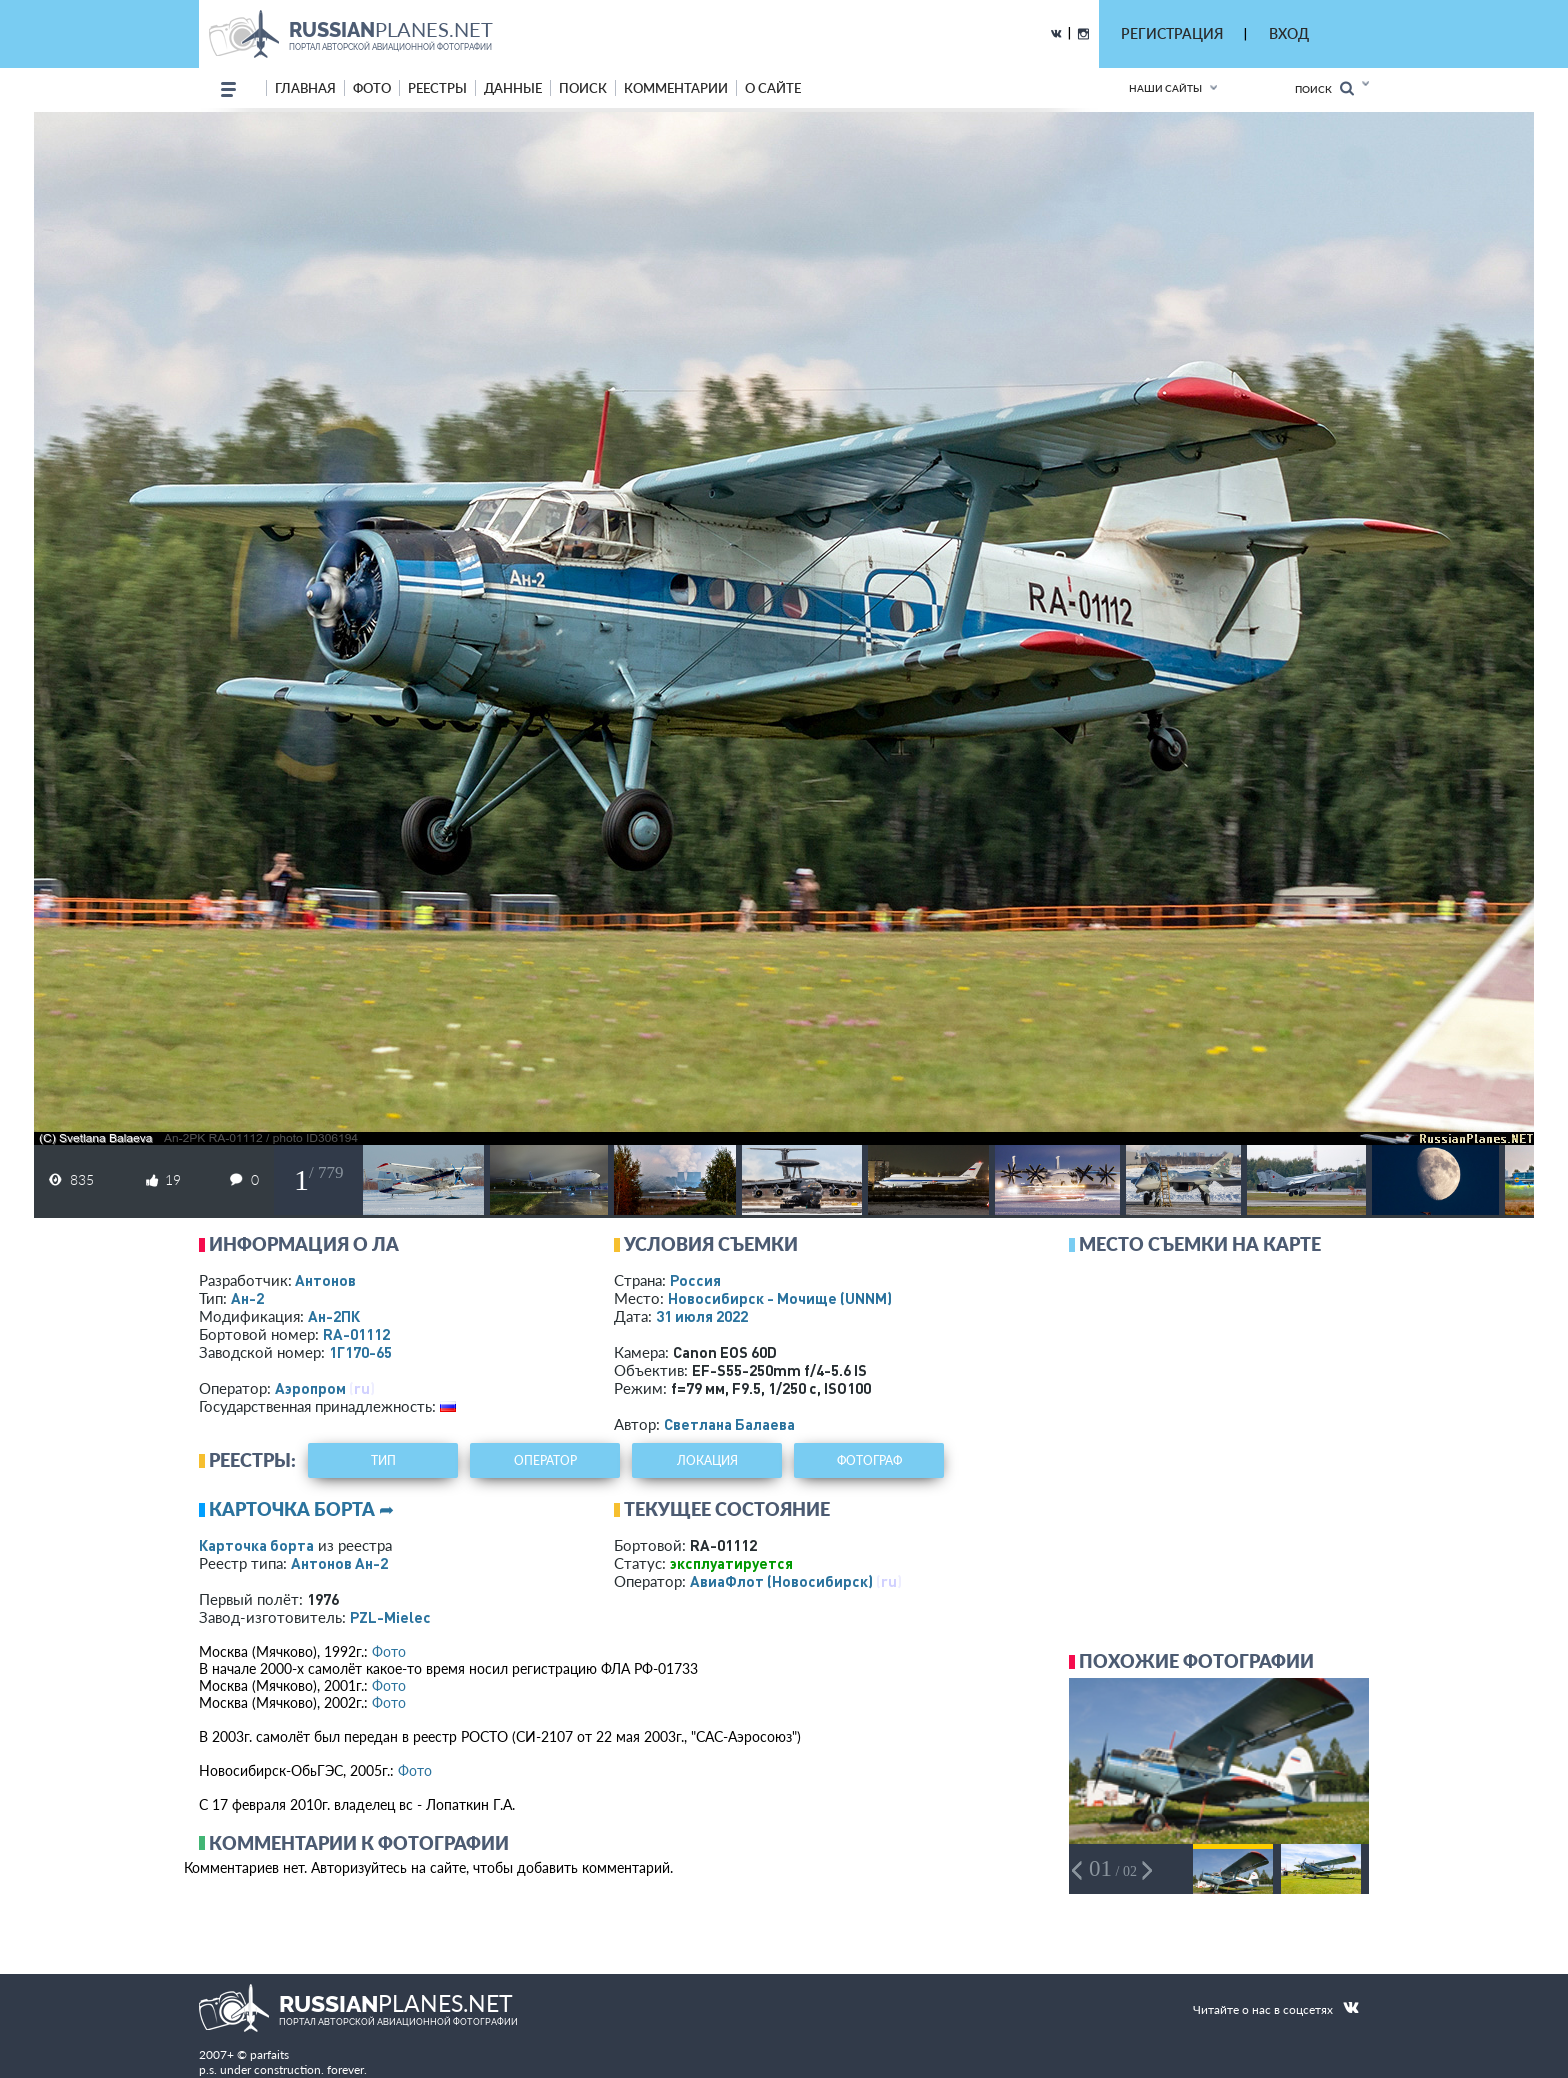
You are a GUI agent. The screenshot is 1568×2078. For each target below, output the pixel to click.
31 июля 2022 (702, 1316)
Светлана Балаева (729, 1424)
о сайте (773, 88)
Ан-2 (247, 1298)
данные (513, 88)
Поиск (1324, 88)
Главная (305, 88)
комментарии (676, 88)
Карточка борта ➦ (301, 1509)
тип (383, 1460)
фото (372, 88)
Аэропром (310, 1388)
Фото (389, 1651)
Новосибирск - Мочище (780, 1298)
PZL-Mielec (390, 1617)
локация (707, 1460)
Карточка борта (256, 1545)
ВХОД (1289, 33)
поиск (583, 88)
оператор (545, 1460)
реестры (437, 88)
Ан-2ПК (334, 1316)
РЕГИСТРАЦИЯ (1172, 33)
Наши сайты (1165, 88)
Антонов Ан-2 (339, 1563)
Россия (695, 1280)
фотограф (869, 1460)
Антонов (325, 1280)
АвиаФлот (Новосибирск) (781, 1581)
